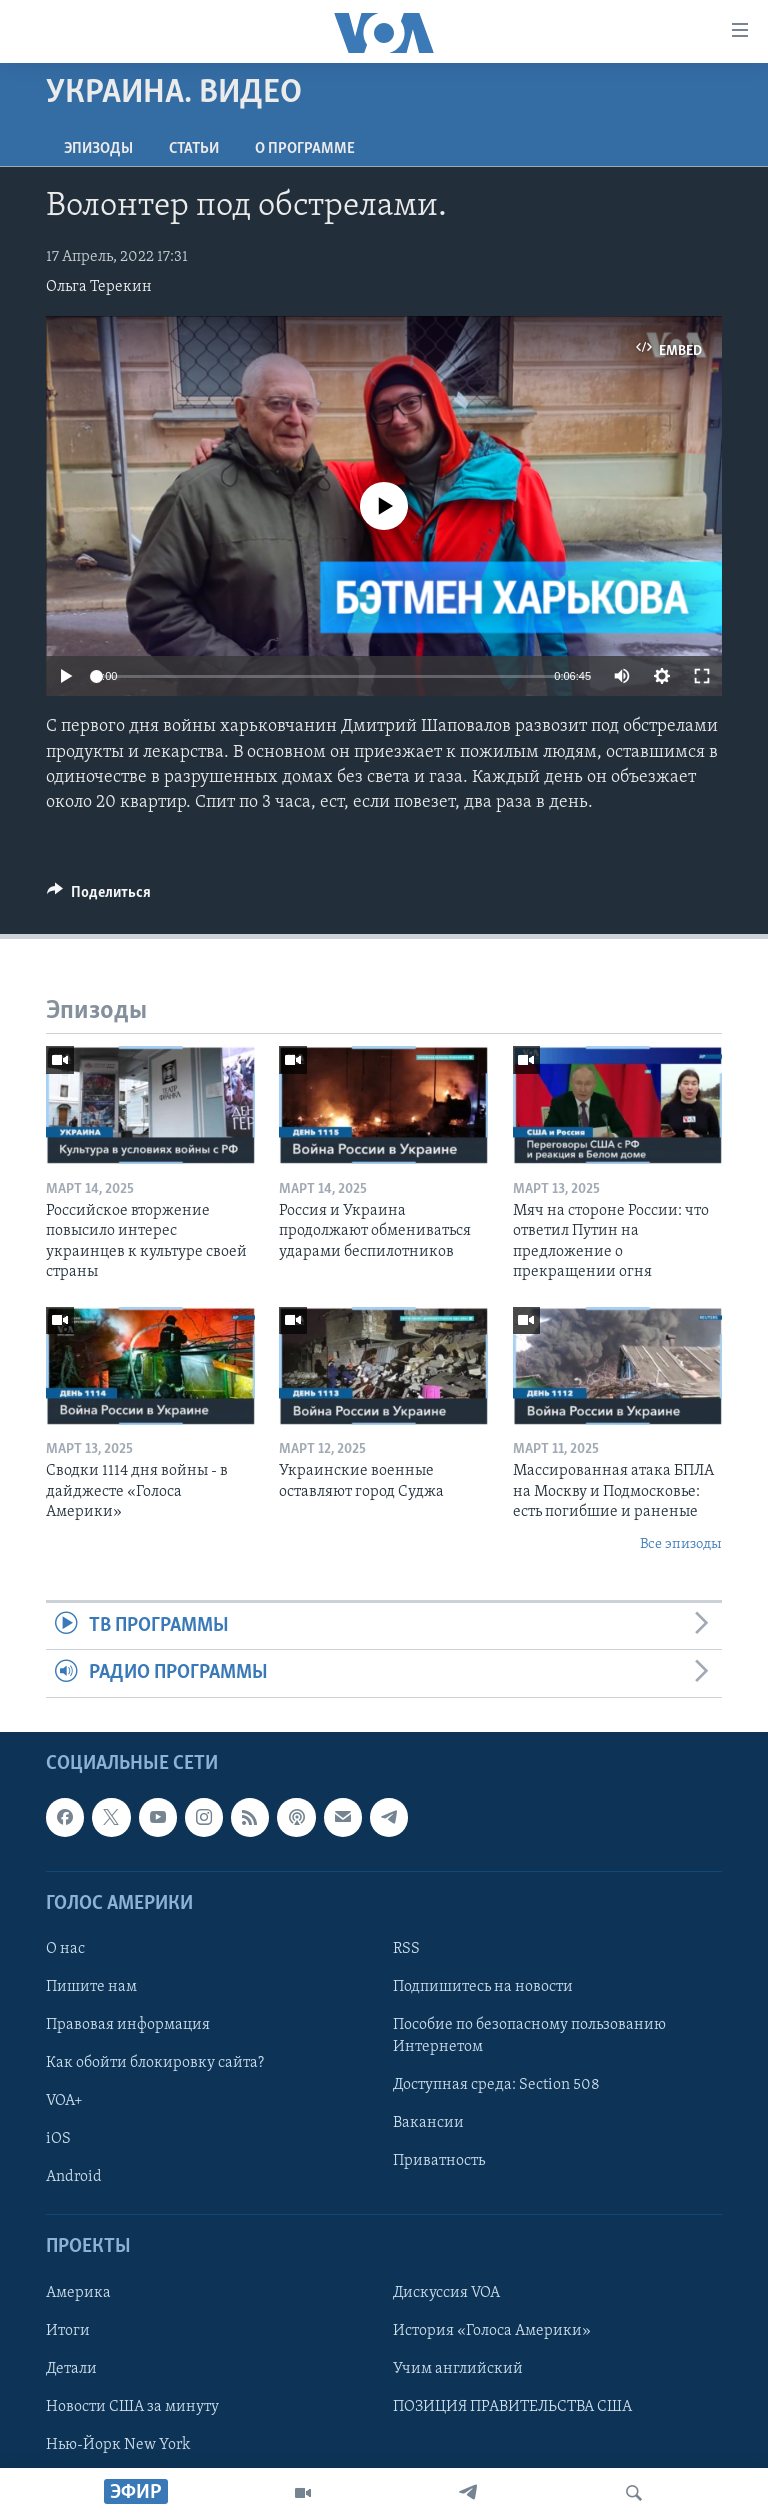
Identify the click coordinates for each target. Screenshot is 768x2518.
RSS (406, 1949)
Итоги (68, 2330)
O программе (305, 149)
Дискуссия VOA (446, 2292)
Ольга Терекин (99, 287)
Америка (78, 2292)
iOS (58, 2139)
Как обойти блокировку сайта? (155, 2063)
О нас (65, 1949)
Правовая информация (128, 2025)
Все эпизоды (681, 1544)
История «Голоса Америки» (492, 2330)
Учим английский (458, 2369)
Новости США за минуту (132, 2407)
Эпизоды (98, 149)
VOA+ (64, 2101)
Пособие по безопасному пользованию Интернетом (529, 2036)
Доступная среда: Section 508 (496, 2085)
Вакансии (428, 2123)
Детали (71, 2369)
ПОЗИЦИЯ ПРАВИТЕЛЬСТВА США (512, 2407)
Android (74, 2177)
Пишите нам (91, 1987)
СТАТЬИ (194, 149)
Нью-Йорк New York (118, 2445)
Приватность (439, 2161)
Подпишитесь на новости (483, 1987)
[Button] (99, 897)
